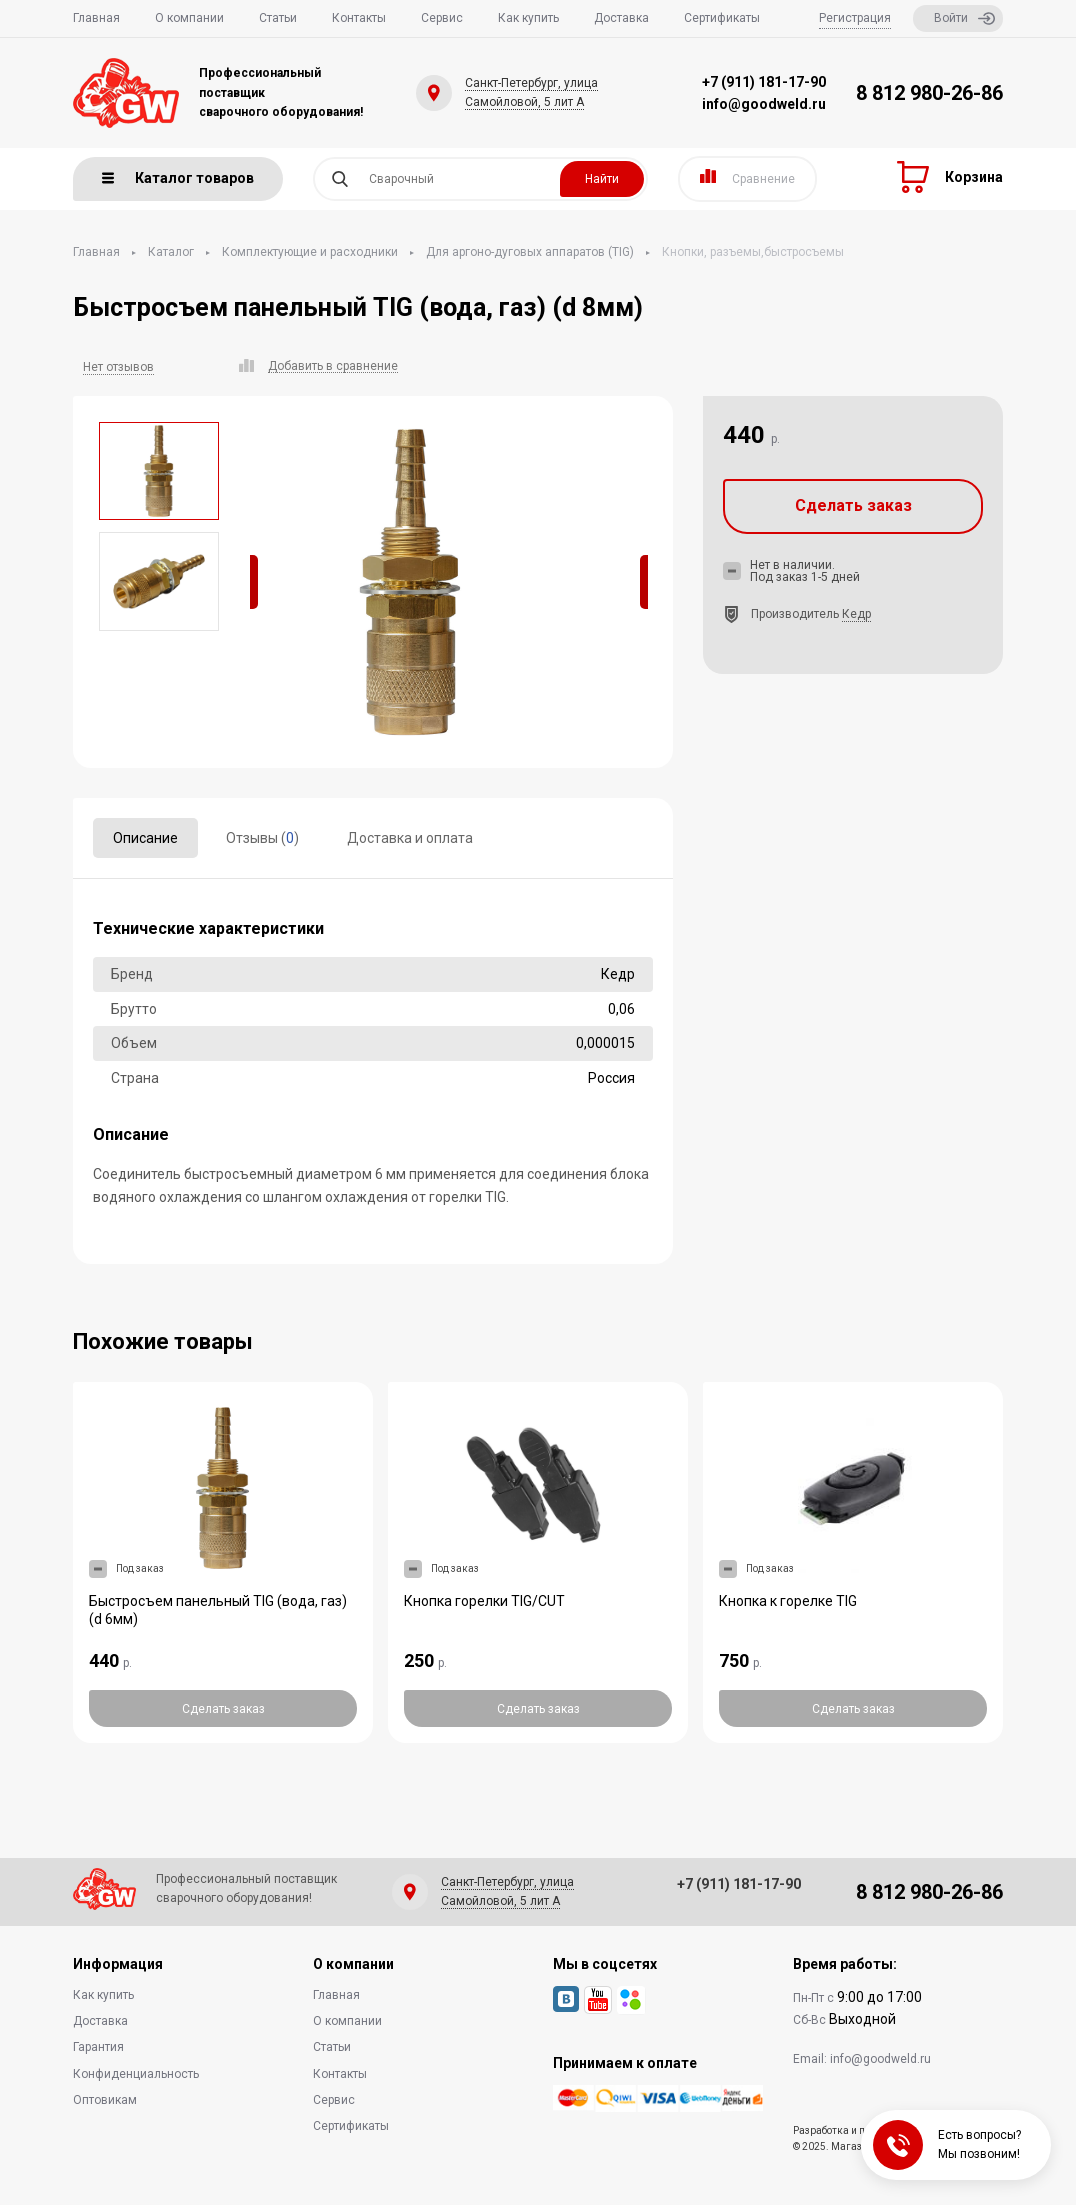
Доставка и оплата (410, 838)
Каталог (171, 252)
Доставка (621, 18)
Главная (96, 18)
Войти (964, 18)
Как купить (528, 18)
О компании (189, 18)
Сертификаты (722, 18)
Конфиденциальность (136, 2074)
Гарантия (98, 2047)
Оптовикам (105, 2100)
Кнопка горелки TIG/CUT (484, 1601)
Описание (145, 838)
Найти (602, 179)
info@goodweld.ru (764, 104)
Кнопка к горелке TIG (788, 1601)
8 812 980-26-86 (929, 93)
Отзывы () (262, 838)
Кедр (856, 614)
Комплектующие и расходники (310, 252)
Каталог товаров (178, 178)
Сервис (442, 18)
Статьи (278, 18)
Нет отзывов (118, 367)
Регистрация (855, 18)
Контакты (359, 18)
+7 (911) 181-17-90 (764, 82)
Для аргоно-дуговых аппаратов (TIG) (530, 252)
